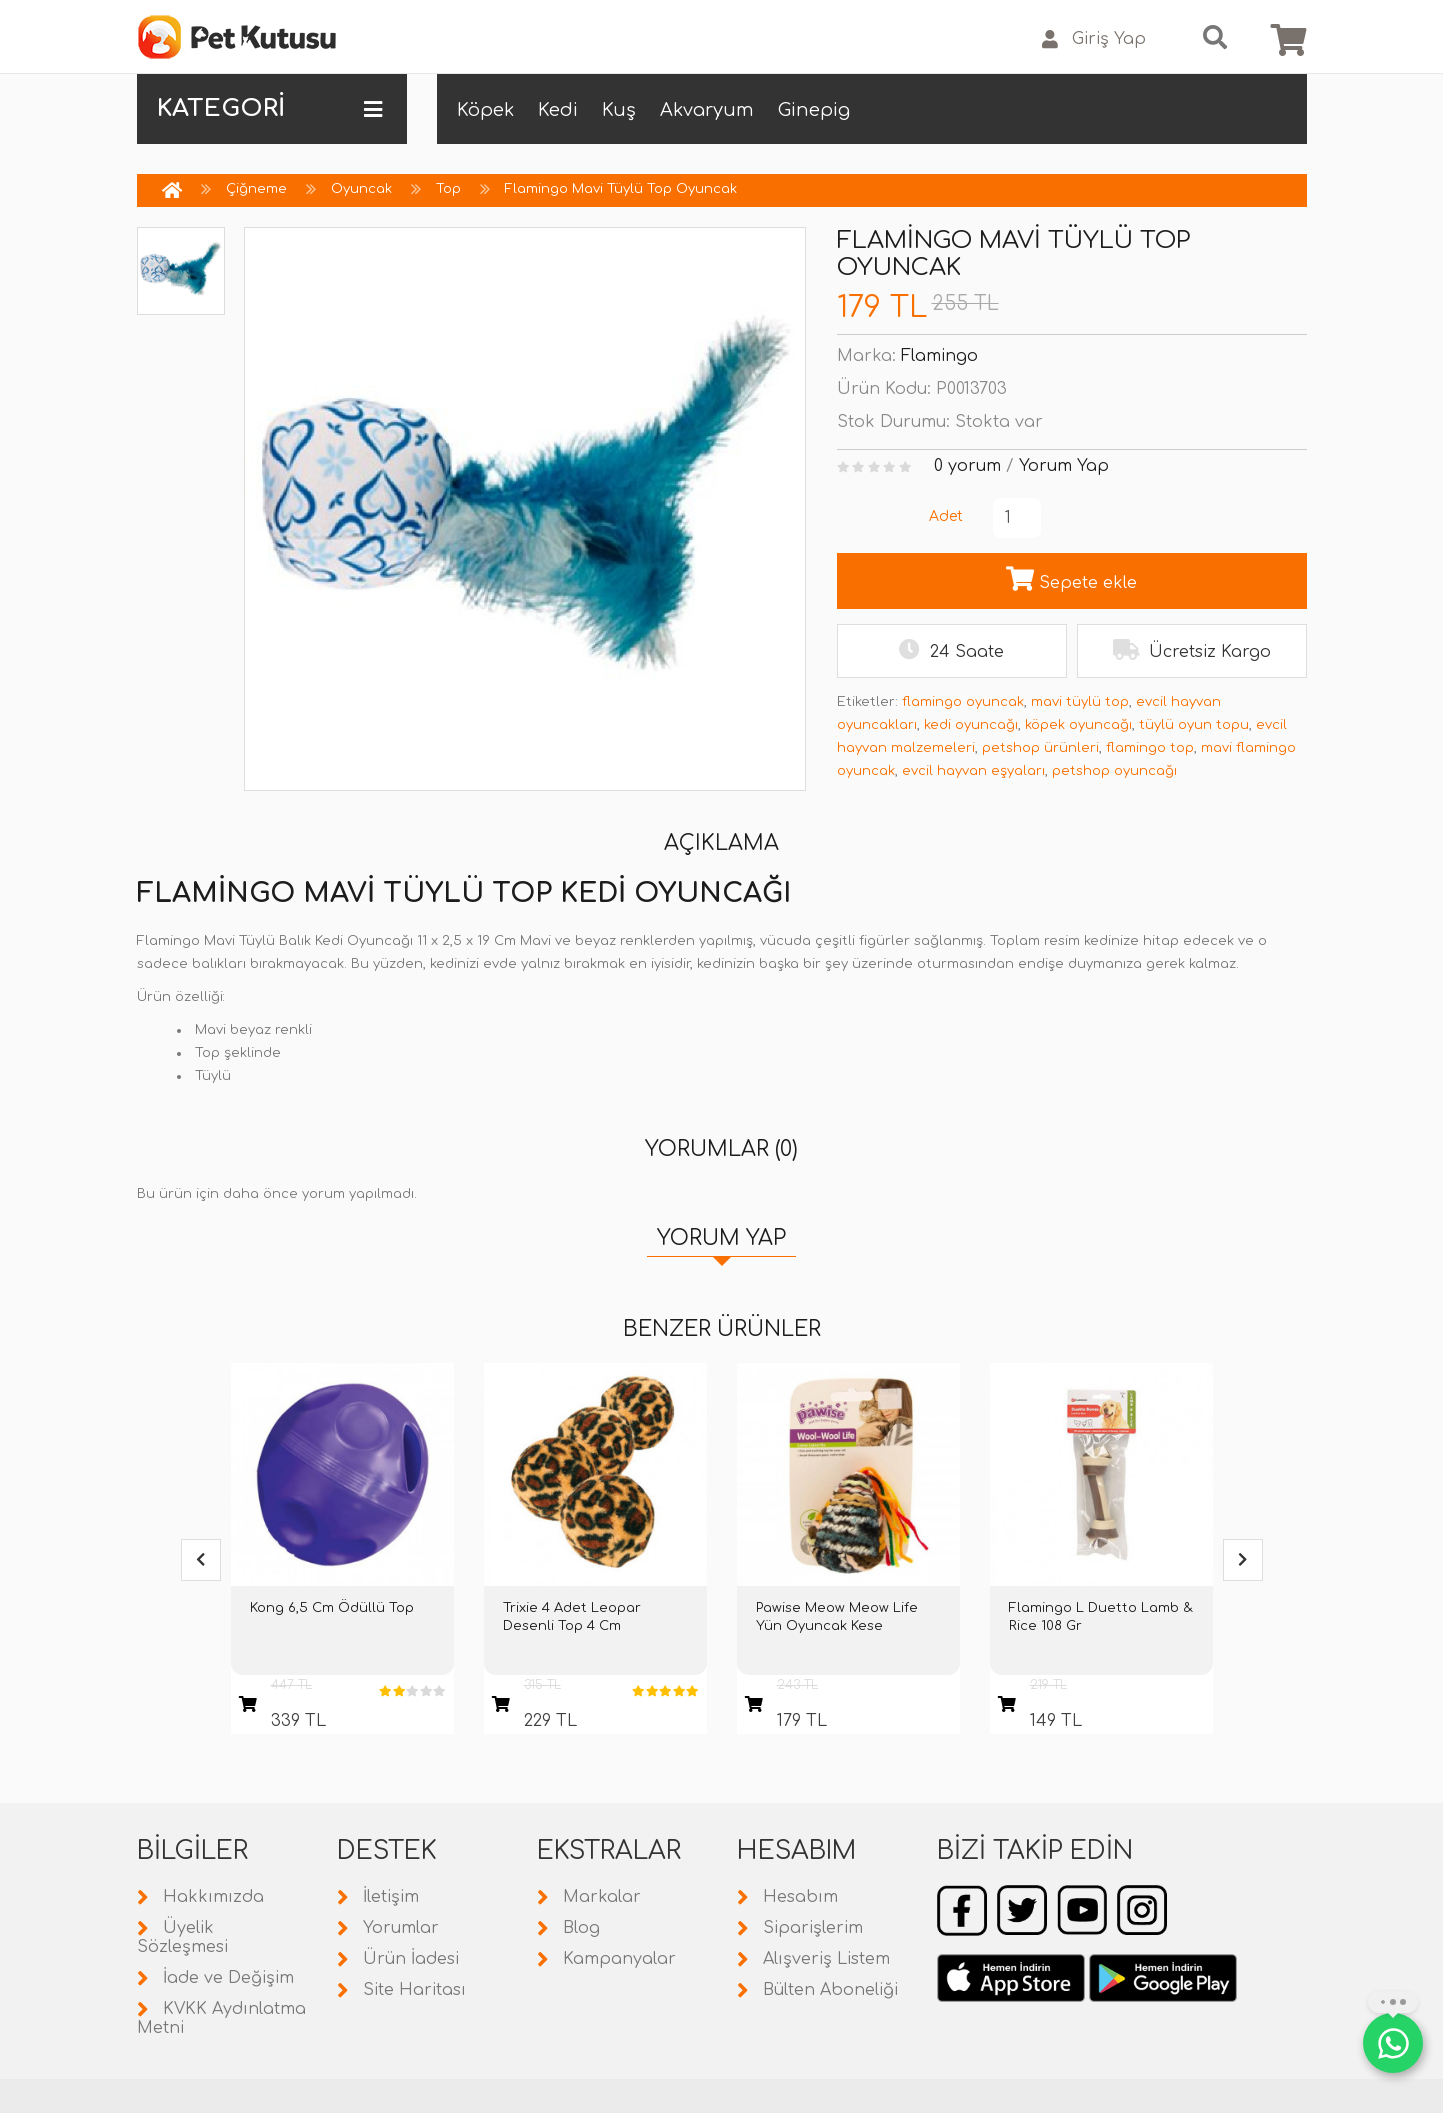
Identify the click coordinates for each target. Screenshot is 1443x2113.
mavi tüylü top (1080, 702)
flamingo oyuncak (963, 702)
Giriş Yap (1094, 39)
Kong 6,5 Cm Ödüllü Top (332, 1608)
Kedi (558, 110)
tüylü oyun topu (1194, 725)
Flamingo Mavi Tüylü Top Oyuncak (621, 189)
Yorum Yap (1064, 466)
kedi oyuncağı (971, 725)
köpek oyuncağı (1078, 725)
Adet (946, 516)
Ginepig (814, 110)
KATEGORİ (269, 109)
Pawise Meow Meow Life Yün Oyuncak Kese (837, 1617)
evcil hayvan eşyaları (973, 771)
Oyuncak (361, 189)
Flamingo (939, 356)
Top (448, 189)
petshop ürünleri (1040, 748)
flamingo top (1150, 748)
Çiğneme (256, 189)
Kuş (619, 110)
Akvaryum (707, 110)
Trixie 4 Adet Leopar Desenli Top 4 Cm (572, 1617)
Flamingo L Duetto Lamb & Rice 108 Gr (1101, 1617)
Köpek (485, 110)
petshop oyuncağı (1114, 771)
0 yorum (967, 466)
